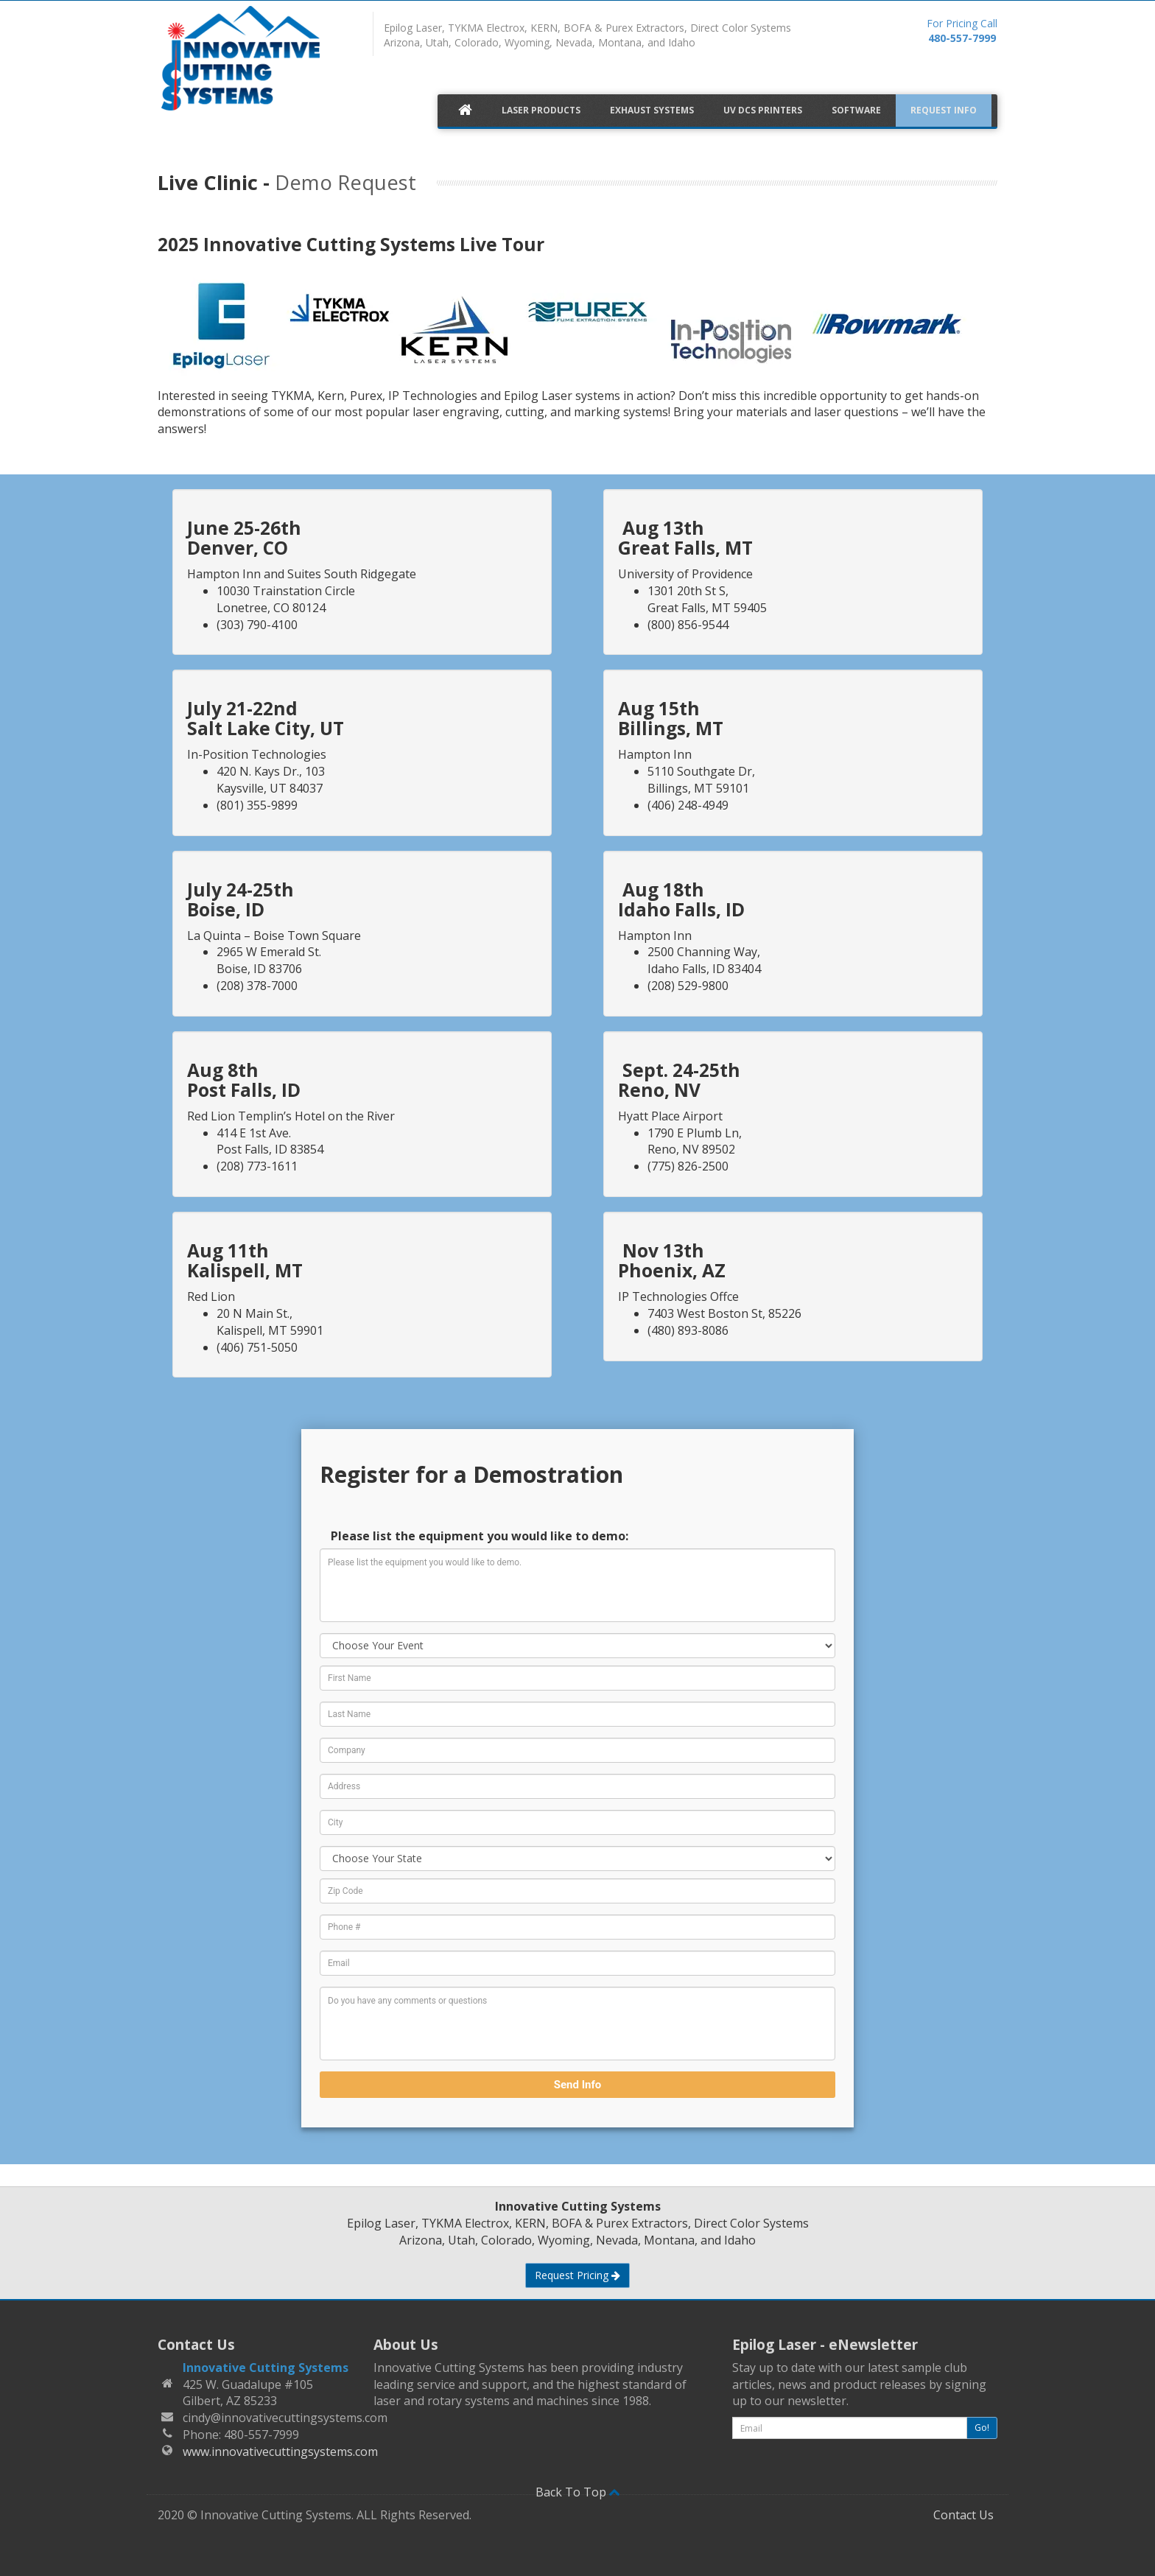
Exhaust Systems (652, 110)
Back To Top (578, 2492)
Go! (982, 2427)
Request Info (943, 110)
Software (856, 110)
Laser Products (541, 110)
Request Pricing (577, 2275)
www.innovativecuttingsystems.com (280, 2451)
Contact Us (963, 2515)
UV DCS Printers (762, 110)
